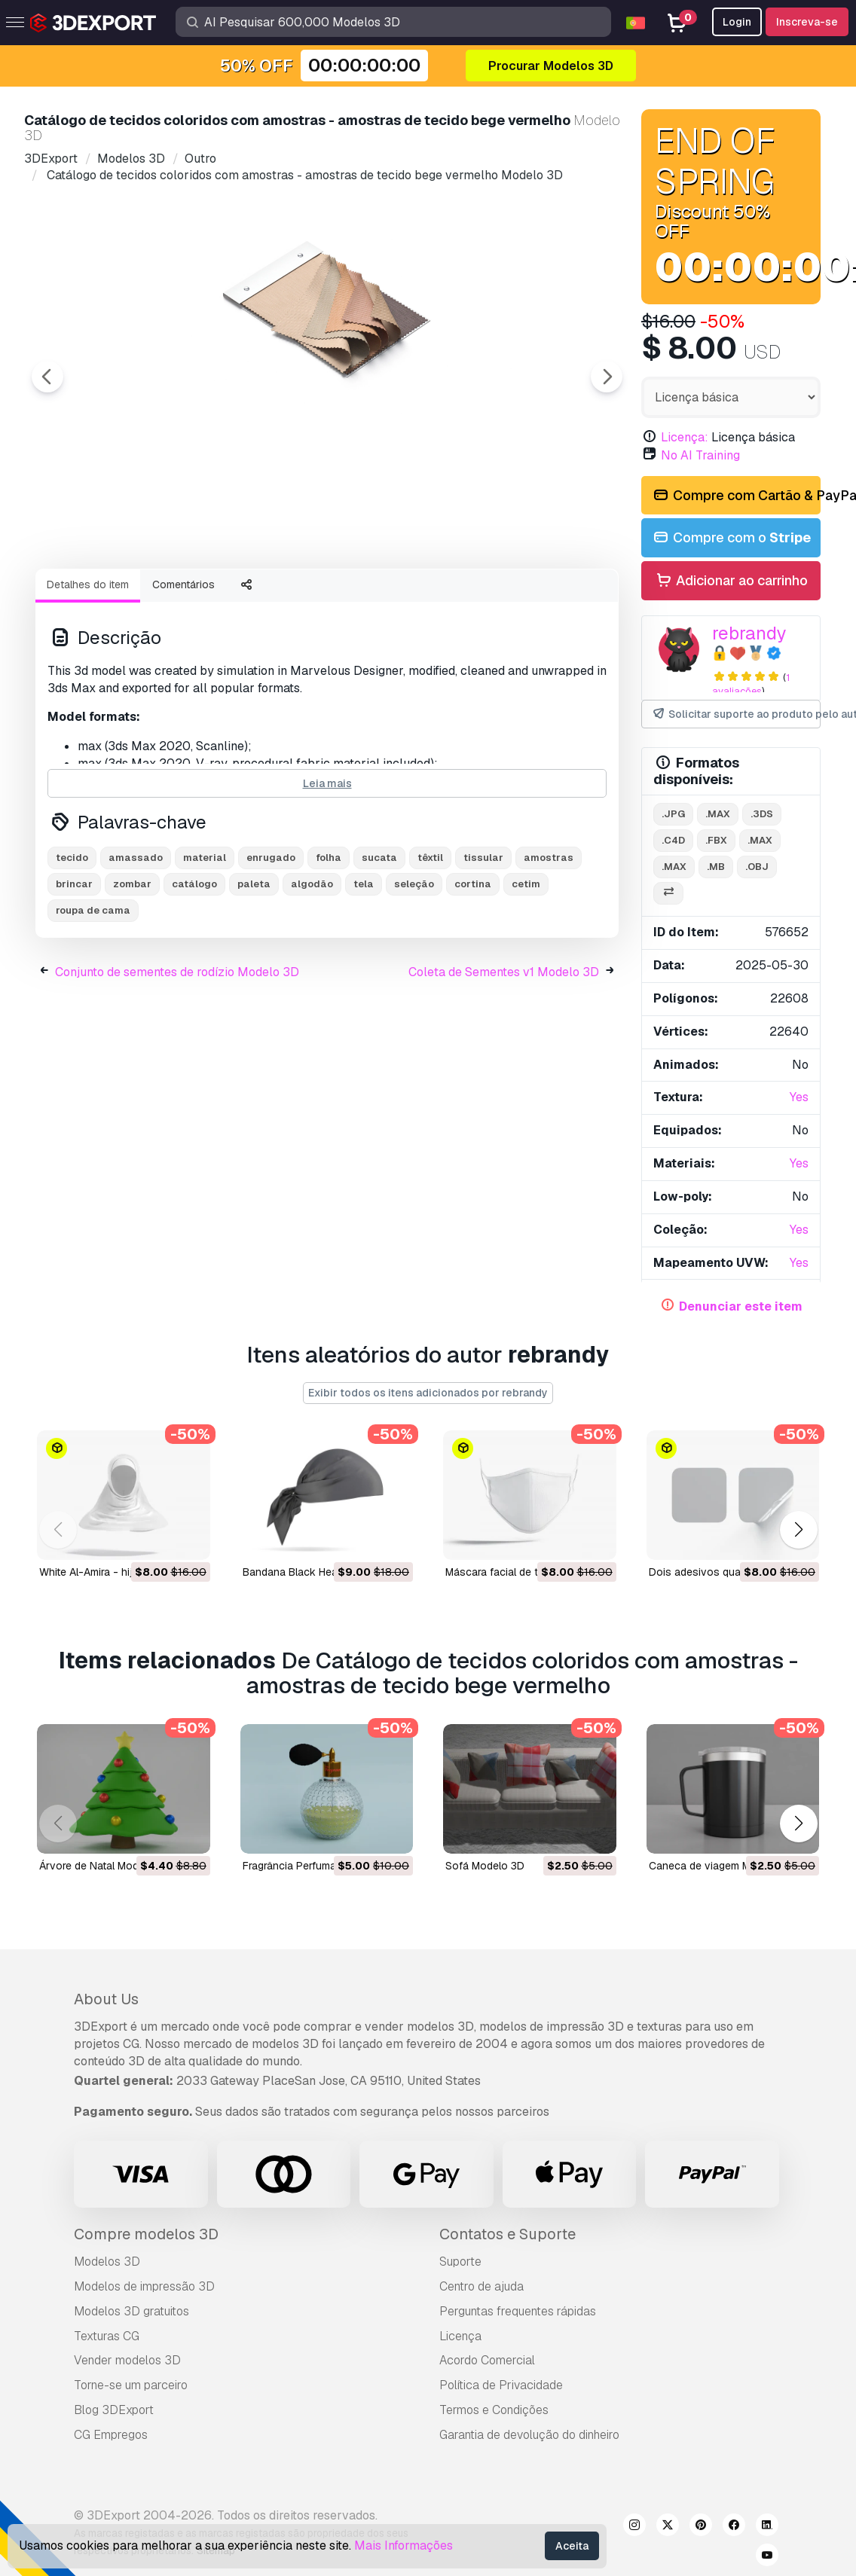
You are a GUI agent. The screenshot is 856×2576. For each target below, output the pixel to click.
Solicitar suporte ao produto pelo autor (736, 714)
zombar (132, 966)
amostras (548, 940)
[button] (798, 1530)
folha (328, 940)
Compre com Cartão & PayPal (736, 496)
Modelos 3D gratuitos (131, 2311)
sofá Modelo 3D (484, 1865)
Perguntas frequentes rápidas (517, 2311)
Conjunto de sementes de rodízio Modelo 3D (177, 1055)
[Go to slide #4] (401, 597)
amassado (136, 940)
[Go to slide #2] (208, 597)
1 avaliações (751, 684)
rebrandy (749, 633)
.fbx (716, 840)
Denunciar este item (740, 1306)
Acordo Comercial (487, 2360)
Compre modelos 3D (146, 2234)
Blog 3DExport (114, 2410)
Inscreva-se (807, 22)
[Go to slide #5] (497, 597)
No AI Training (700, 455)
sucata (379, 940)
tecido (72, 940)
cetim (526, 966)
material (204, 940)
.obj (757, 866)
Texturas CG (106, 2336)
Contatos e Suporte (507, 2234)
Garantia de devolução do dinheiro (529, 2435)
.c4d (673, 840)
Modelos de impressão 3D (144, 2286)
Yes (799, 1097)
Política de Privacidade (501, 2385)
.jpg (673, 813)
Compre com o (731, 538)
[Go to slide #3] (304, 597)
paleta (254, 966)
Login (737, 22)
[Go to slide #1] (111, 597)
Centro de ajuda (481, 2286)
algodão (312, 966)
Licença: (684, 437)
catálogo (194, 966)
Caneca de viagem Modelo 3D (722, 1865)
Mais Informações (403, 2545)
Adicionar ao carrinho (731, 581)
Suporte (460, 2261)
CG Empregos (111, 2435)
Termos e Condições (494, 2410)
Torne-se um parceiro (131, 2385)
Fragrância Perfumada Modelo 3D (323, 1865)
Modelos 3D (107, 2261)
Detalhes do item (88, 667)
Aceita (571, 2546)
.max (717, 813)
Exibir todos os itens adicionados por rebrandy (428, 1392)
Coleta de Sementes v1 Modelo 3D (503, 1055)
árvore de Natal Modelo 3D (104, 1865)
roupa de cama (93, 993)
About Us (106, 1999)
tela (363, 966)
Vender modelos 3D (127, 2360)
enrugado (270, 940)
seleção (414, 966)
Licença (460, 2336)
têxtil (430, 940)
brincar (74, 966)
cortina (472, 966)
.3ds (762, 813)
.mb (716, 866)
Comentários (183, 667)
